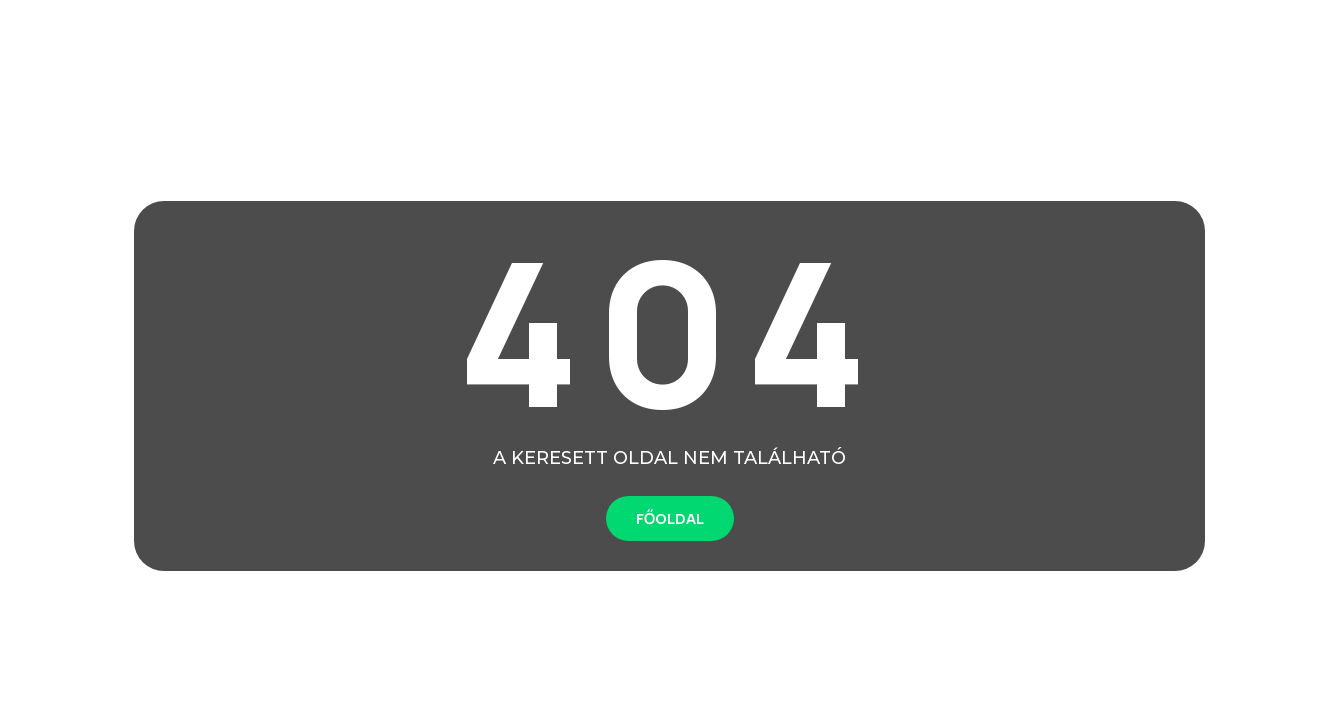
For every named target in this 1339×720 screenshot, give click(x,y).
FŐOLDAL (670, 518)
